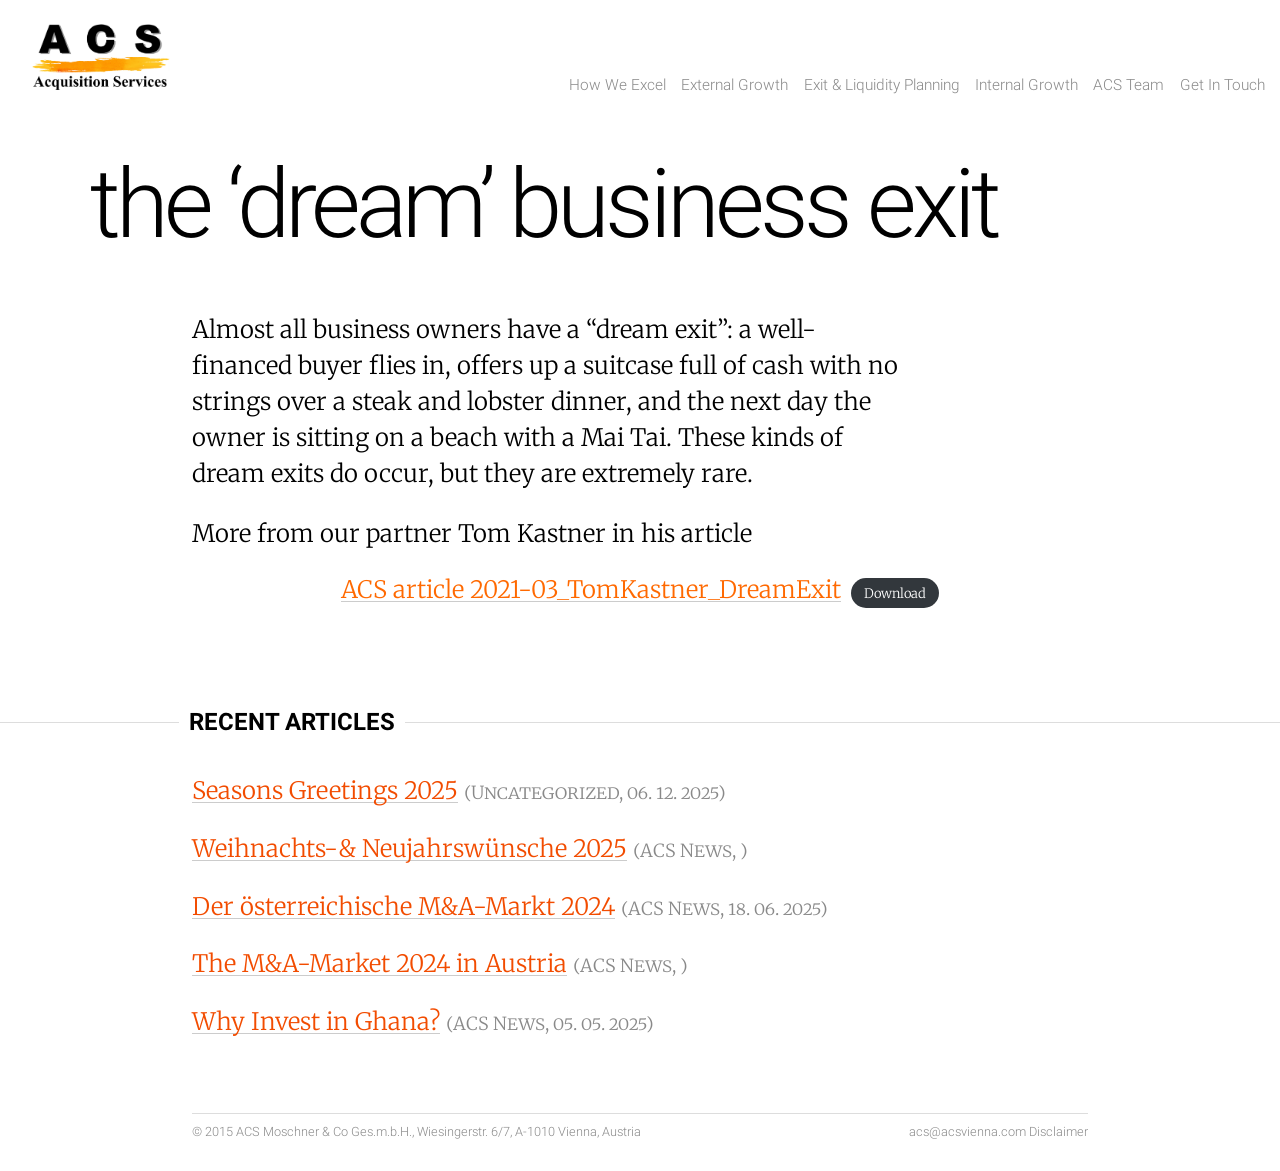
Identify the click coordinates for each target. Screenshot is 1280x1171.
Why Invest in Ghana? (316, 1021)
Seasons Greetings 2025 (325, 790)
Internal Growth (1026, 85)
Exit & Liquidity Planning (882, 85)
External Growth (734, 85)
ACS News (686, 850)
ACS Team (1128, 85)
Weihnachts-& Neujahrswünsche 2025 (409, 848)
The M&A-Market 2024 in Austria (379, 963)
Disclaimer (1058, 1131)
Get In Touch (1222, 85)
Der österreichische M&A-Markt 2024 (403, 906)
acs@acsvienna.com (967, 1131)
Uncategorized (545, 792)
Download (895, 593)
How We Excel (617, 85)
